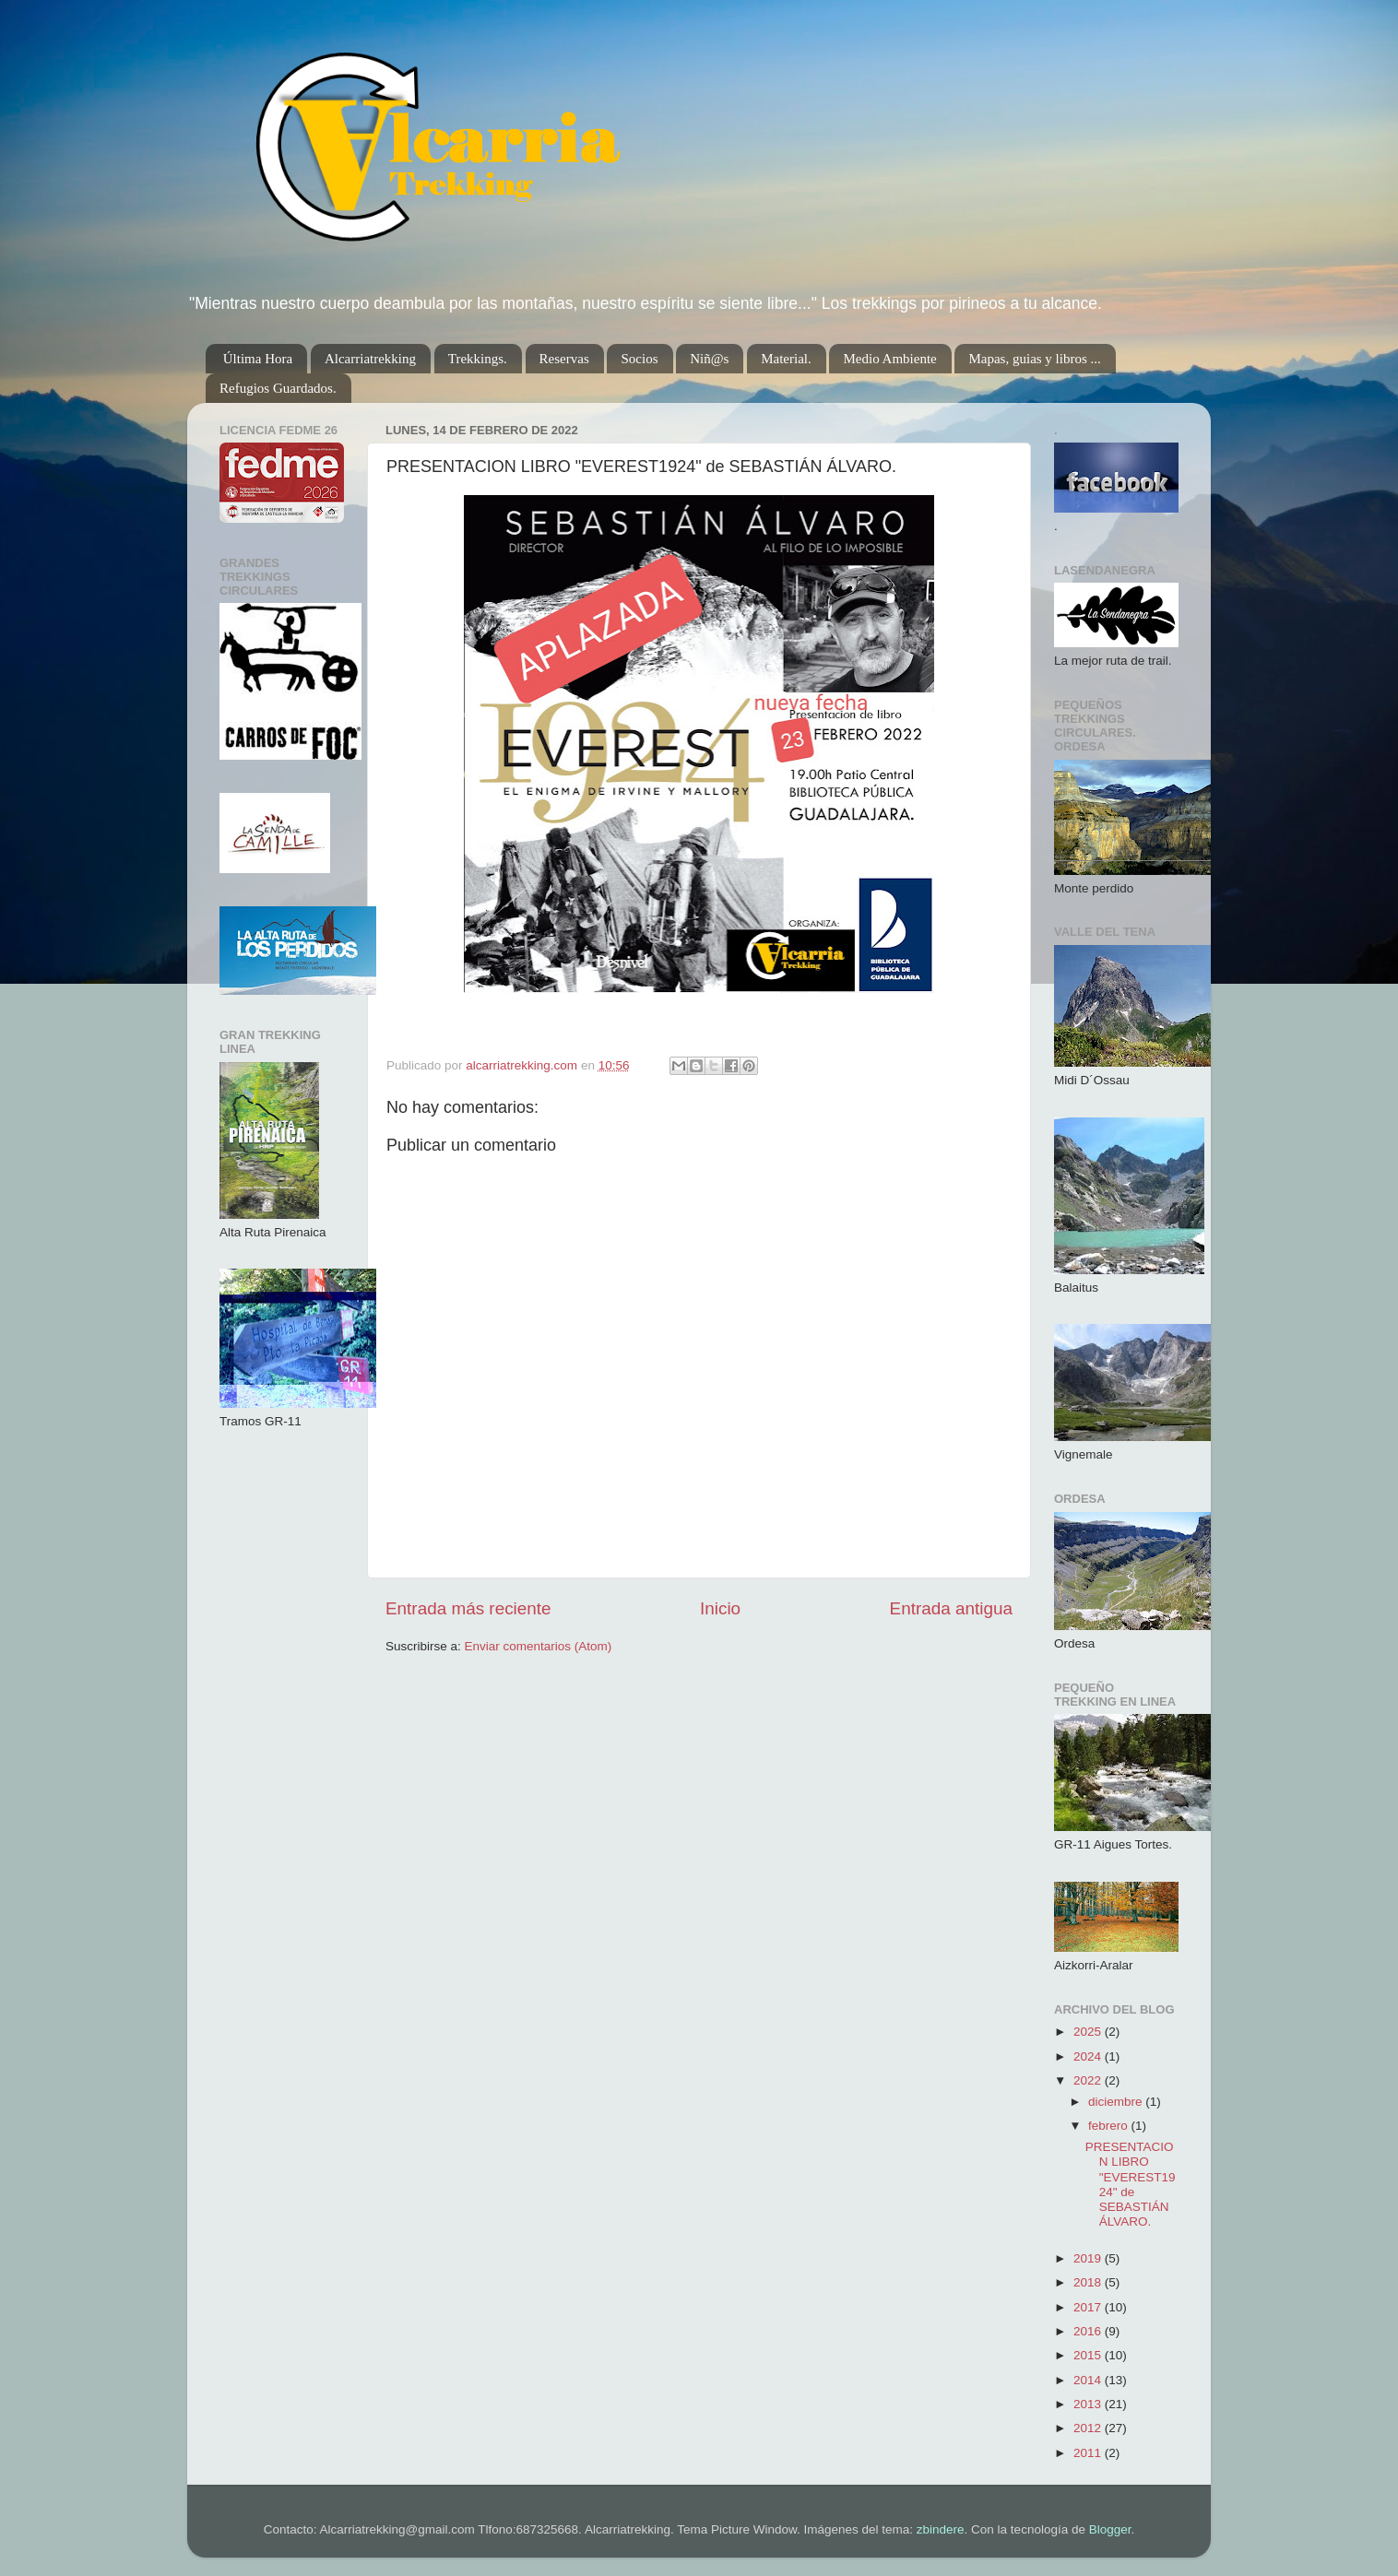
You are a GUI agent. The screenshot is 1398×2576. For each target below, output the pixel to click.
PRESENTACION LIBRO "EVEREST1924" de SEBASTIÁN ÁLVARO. (1130, 2184)
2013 (1089, 2404)
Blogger (1110, 2529)
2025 (1089, 2031)
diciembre (1116, 2102)
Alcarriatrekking (370, 358)
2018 (1089, 2282)
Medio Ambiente (889, 358)
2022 (1089, 2080)
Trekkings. (477, 358)
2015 (1089, 2355)
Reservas (564, 358)
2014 (1089, 2380)
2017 (1089, 2307)
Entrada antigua (951, 1608)
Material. (786, 358)
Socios (639, 358)
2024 (1089, 2056)
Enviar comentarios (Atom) (538, 1646)
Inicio (720, 1608)
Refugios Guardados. (278, 388)
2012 (1089, 2428)
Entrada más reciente (468, 1608)
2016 (1089, 2331)
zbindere (941, 2529)
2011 (1089, 2453)
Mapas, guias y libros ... (1034, 358)
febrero (1109, 2126)
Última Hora (257, 358)
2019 (1089, 2258)
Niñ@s (709, 358)
